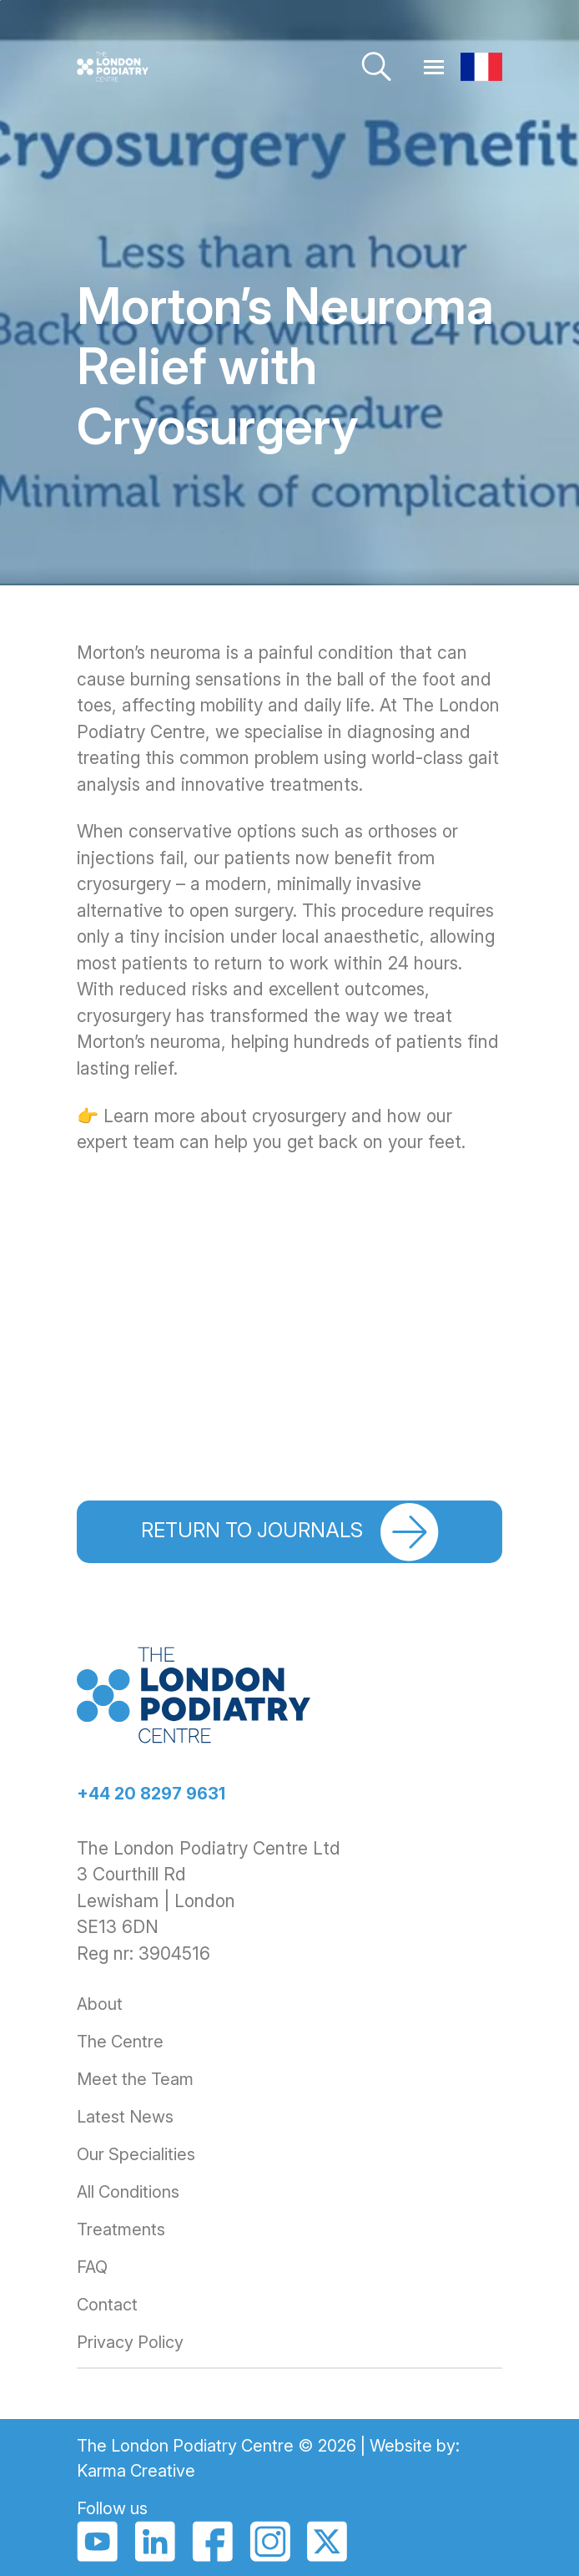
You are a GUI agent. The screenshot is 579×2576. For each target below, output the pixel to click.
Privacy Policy (130, 2342)
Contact (107, 2305)
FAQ (92, 2267)
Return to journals (290, 1531)
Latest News (125, 2117)
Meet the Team (135, 2079)
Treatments (121, 2229)
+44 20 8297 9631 (151, 1794)
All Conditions (128, 2192)
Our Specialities (136, 2154)
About (100, 2004)
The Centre (120, 2042)
